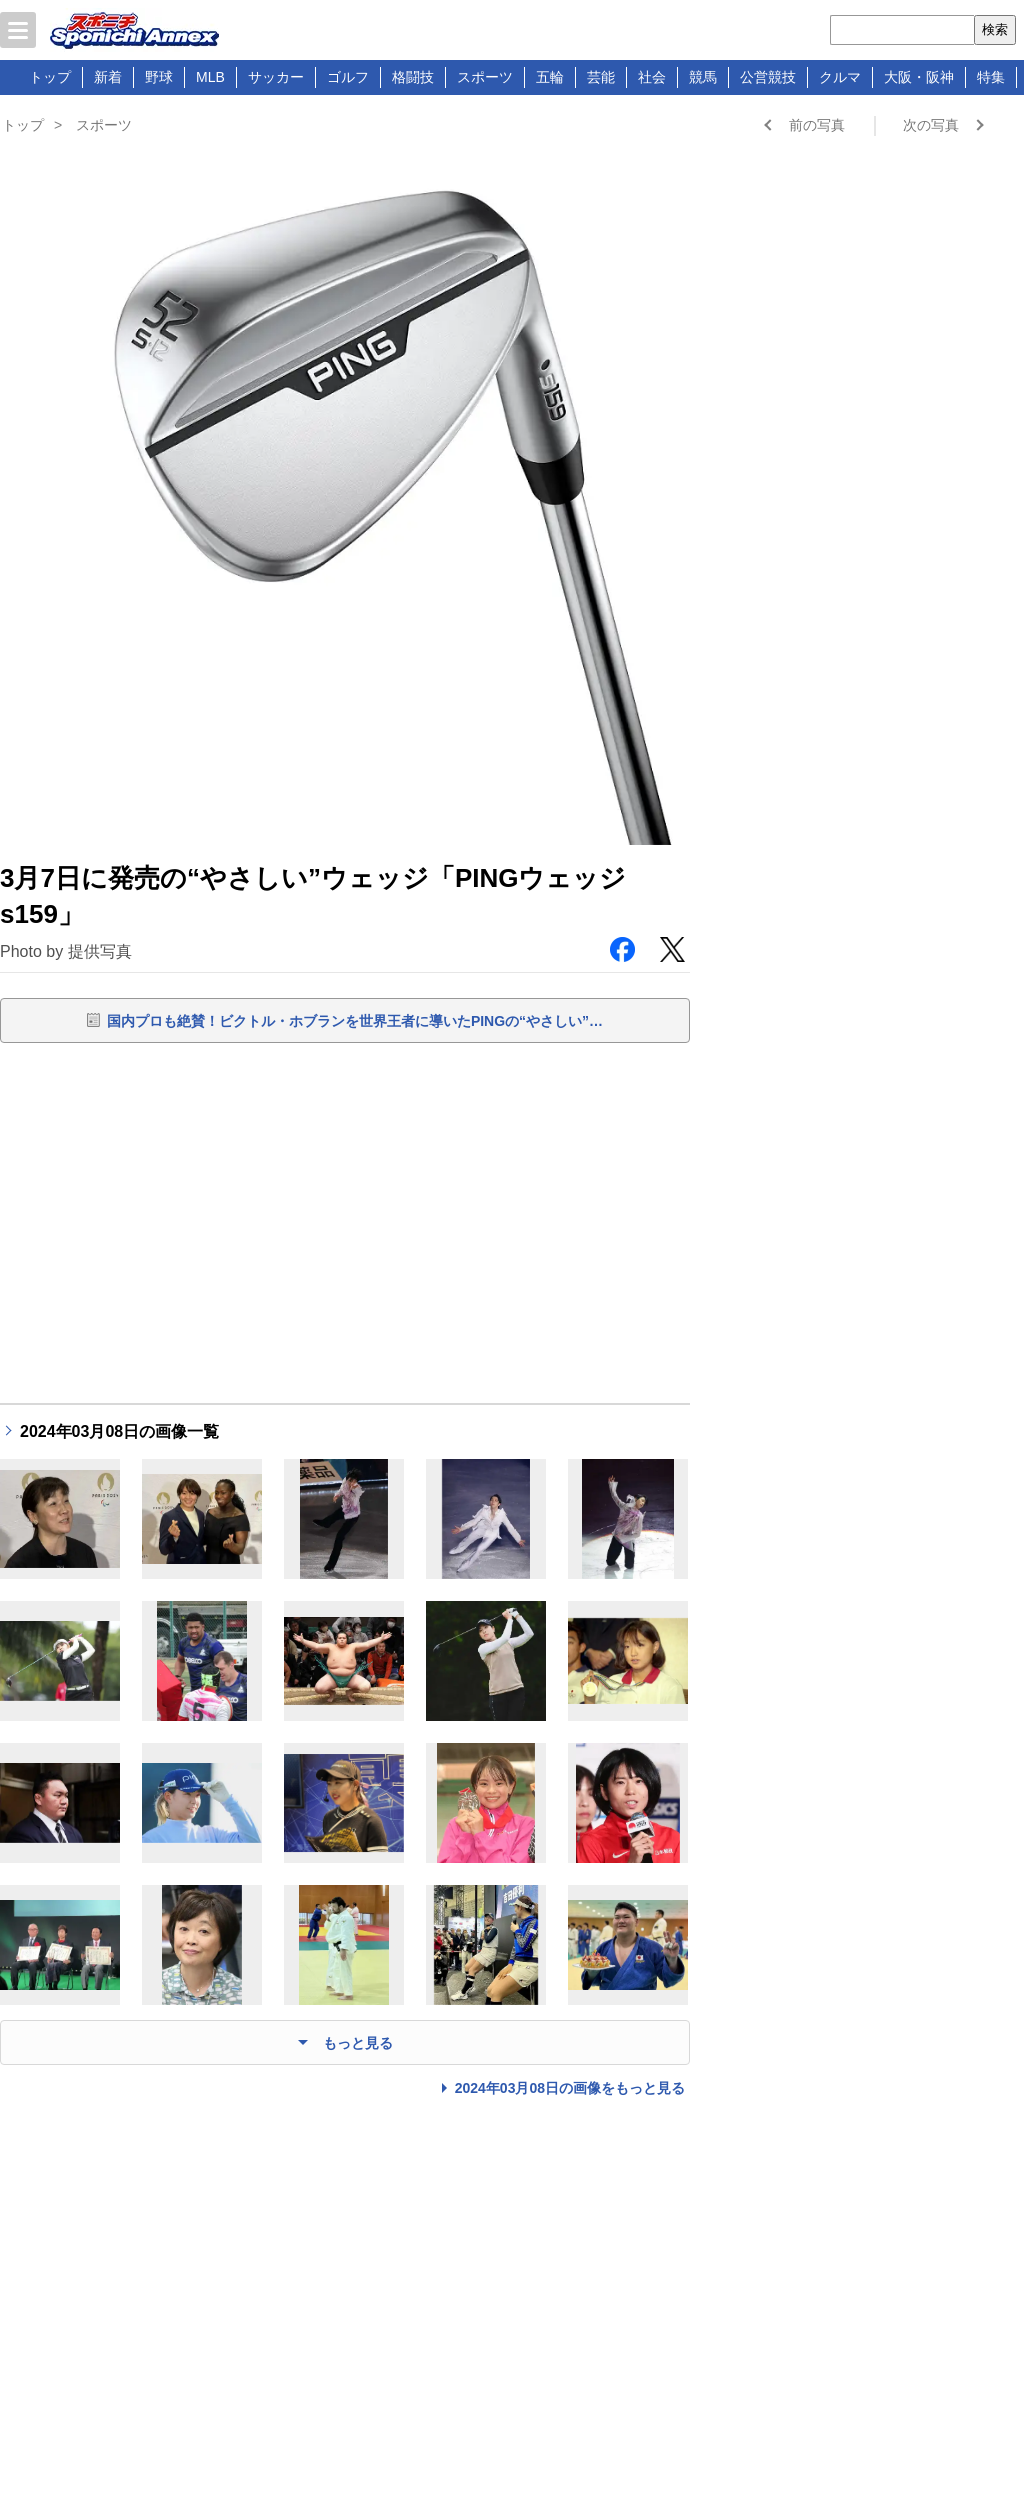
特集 (991, 77)
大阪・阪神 (919, 77)
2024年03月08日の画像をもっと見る (570, 2088)
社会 (652, 77)
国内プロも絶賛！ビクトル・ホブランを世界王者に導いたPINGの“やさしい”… (355, 1021)
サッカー (276, 77)
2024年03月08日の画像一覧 (119, 1431)
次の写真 (931, 125)
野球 (159, 77)
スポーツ (485, 77)
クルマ (840, 77)
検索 (995, 29)
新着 (108, 77)
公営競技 (768, 77)
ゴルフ (348, 77)
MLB (210, 77)
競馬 (703, 77)
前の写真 (817, 125)
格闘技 (413, 77)
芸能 (601, 77)
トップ (50, 77)
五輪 (550, 77)
